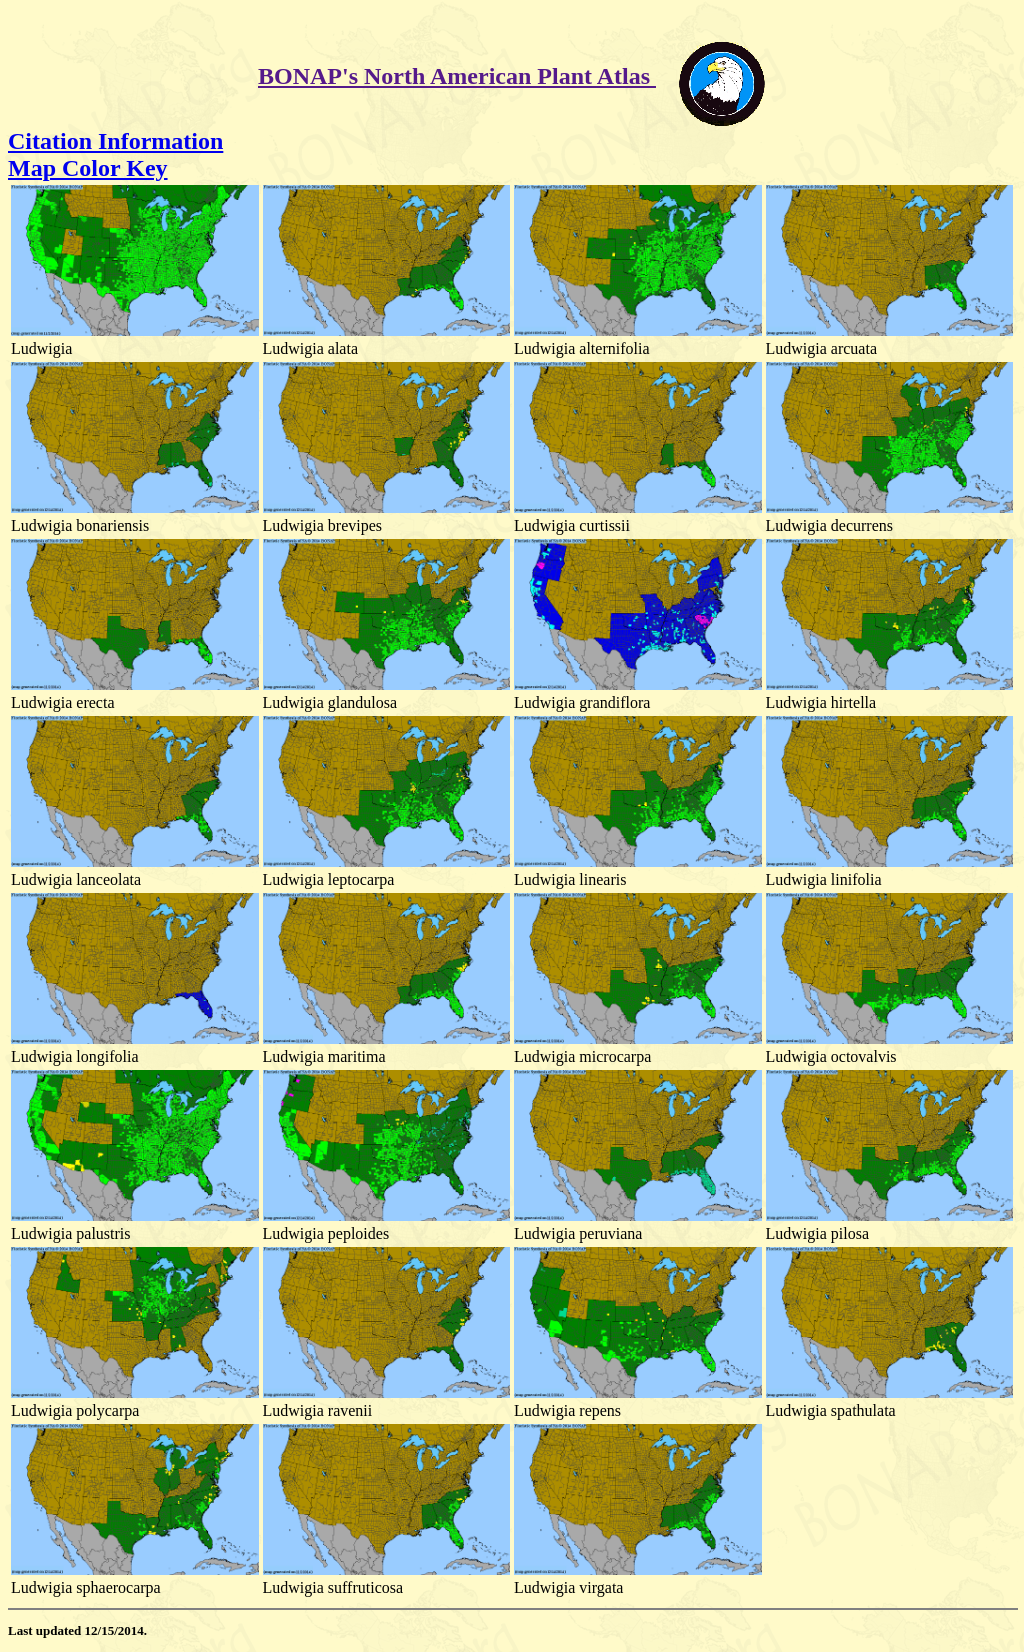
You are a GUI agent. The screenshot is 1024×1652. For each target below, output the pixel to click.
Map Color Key (88, 168)
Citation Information (115, 141)
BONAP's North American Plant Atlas (457, 76)
